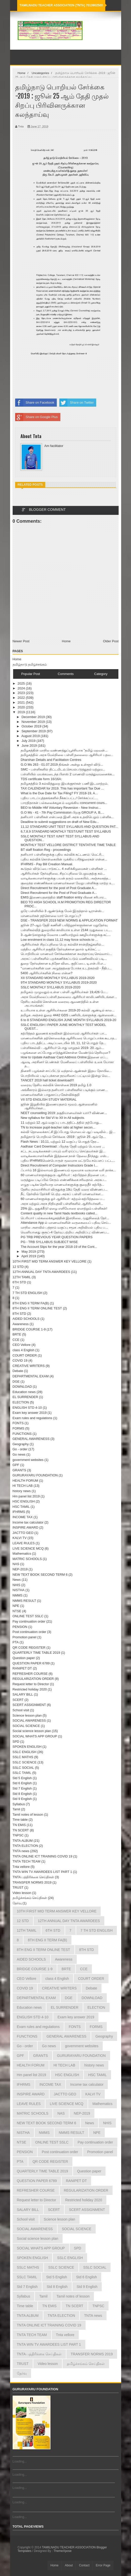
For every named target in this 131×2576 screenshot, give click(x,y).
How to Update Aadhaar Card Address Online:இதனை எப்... (64, 1057)
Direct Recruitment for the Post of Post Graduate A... (59, 893)
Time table (20, 1819)
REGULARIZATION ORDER (33, 1679)
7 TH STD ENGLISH (27, 1293)
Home (17, 659)
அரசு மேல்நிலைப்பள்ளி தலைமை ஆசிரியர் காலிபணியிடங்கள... (69, 997)
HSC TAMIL (21, 1507)
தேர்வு (17, 1903)
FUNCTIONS (22, 1434)
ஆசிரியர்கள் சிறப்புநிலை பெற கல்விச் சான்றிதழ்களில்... (62, 944)
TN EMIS (19, 1825)
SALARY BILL (23, 1694)
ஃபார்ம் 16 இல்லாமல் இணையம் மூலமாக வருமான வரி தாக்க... (68, 1170)
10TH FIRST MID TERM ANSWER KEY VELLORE (50, 1261)
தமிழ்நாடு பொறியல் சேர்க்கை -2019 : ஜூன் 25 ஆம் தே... (63, 1137)
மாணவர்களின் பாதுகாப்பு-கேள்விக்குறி (50, 1095)
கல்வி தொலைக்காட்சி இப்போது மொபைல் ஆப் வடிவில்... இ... (68, 1132)
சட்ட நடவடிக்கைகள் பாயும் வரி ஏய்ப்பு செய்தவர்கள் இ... (63, 1151)
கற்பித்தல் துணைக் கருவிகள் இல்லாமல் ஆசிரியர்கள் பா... (64, 1033)
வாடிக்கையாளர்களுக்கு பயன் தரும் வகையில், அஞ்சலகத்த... (66, 878)
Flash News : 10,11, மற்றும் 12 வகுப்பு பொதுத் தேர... (60, 1141)
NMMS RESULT (24, 1601)
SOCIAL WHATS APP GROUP (35, 1736)
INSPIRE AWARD (25, 1527)
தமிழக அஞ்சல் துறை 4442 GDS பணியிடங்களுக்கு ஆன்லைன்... (68, 1015)
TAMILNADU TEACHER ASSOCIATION (69, 2547)
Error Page (103, 2565)
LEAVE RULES (24, 1543)
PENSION (20, 1627)
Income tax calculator (28, 1522)
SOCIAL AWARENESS (29, 1720)
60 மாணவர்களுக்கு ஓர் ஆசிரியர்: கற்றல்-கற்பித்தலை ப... (63, 1199)
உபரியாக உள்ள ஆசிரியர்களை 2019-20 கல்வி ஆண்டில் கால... (68, 1010)
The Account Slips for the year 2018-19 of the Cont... (59, 1247)
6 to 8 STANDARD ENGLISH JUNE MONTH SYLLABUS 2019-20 (68, 1020)
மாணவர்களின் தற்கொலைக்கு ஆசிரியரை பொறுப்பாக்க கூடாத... (69, 1038)
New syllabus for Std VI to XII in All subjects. (53, 1118)
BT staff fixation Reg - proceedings (46, 850)
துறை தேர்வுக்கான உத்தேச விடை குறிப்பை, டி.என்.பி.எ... (63, 963)
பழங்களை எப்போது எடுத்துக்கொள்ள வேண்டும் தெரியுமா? (65, 1053)
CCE (16, 1340)
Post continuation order (29, 1632)
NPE (16, 1606)
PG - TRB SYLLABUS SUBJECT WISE (49, 1242)
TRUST (18, 1887)
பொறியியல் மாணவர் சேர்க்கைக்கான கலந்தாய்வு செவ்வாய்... (66, 954)
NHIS (16, 1585)
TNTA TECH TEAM (27, 1861)
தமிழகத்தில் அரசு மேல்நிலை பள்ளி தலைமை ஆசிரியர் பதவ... (67, 755)
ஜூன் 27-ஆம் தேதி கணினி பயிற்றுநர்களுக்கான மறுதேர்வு (64, 925)
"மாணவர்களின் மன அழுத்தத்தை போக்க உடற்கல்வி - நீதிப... (66, 968)
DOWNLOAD (22, 1386)
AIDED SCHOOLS (26, 1319)
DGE (16, 1381)
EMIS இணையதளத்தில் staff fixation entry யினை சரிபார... (64, 897)
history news (22, 1491)
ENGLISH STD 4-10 (27, 1407)
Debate (18, 1371)
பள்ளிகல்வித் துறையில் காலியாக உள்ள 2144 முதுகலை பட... (66, 930)
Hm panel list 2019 (26, 1496)
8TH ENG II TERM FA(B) (31, 1303)
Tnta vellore (21, 1867)
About (69, 2565)
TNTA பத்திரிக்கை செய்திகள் (33, 1877)
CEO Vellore (22, 1345)
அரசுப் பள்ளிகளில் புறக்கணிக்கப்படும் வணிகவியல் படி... (64, 959)
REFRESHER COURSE (30, 1674)
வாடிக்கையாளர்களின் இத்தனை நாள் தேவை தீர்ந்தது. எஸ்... (65, 1156)
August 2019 (31, 736)
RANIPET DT (22, 1668)
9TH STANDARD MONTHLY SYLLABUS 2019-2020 (59, 982)
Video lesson (22, 1893)
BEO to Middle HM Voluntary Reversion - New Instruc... (61, 808)
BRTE (17, 1334)
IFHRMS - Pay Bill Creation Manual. (47, 864)
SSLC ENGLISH (25, 1752)
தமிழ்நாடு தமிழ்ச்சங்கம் (30, 664)
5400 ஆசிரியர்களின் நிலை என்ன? (46, 973)
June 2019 (29, 745)
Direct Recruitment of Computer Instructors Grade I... (59, 1165)
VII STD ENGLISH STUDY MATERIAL (48, 1099)
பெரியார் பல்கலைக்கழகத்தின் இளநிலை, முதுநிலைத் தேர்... (65, 1218)
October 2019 (31, 726)
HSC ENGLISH (24, 1501)
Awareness (21, 1324)
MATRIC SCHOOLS (27, 1559)
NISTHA (19, 1590)
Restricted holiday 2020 (30, 1689)
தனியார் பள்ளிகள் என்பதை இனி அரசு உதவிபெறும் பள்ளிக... (67, 817)
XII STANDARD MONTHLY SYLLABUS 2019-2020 (58, 978)
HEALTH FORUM (25, 1480)
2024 (22, 688)
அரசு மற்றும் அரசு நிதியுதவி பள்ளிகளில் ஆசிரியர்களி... (62, 1204)
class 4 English (24, 1350)
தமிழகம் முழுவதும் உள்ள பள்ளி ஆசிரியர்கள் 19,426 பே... (64, 992)
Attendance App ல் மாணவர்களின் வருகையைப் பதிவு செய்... (66, 1223)
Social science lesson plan (32, 1731)
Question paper (24, 1658)
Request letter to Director (31, 1684)
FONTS (18, 1423)
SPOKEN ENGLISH (27, 1746)
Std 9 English (22, 1799)
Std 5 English (22, 1778)
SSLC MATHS (23, 1757)
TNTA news (21, 1851)
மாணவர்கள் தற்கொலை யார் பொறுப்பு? (51, 916)
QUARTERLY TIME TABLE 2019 (36, 1652)
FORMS (18, 1428)
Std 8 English (22, 1794)
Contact (84, 2565)
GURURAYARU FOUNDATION (35, 1475)
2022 (22, 698)
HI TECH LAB (23, 1486)
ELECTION (21, 1402)
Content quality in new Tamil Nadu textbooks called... (59, 1213)
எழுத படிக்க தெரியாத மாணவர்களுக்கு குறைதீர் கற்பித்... (62, 1185)
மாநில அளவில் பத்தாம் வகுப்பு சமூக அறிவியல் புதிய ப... (64, 1227)
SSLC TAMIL (22, 1773)
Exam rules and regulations (33, 1418)
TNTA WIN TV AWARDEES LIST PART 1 (42, 1872)
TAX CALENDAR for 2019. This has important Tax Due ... (62, 788)
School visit (21, 1710)
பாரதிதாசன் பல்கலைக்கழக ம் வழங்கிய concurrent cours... (64, 803)
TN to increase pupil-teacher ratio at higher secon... (58, 1127)
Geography (21, 1444)
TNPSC (18, 1835)
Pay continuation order (29, 1621)
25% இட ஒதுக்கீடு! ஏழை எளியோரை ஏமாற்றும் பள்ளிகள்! (64, 1208)
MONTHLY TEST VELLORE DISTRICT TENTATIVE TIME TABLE (68, 845)
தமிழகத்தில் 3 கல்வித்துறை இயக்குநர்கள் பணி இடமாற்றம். (64, 783)
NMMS (18, 1595)
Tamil (16, 1809)
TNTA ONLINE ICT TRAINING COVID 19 (42, 1856)
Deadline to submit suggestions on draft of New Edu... (60, 822)
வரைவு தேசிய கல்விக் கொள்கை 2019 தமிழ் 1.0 (56, 1085)
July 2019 (28, 741)
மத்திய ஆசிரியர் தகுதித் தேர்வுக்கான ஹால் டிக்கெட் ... (60, 949)
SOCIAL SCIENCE (26, 1726)
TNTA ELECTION (25, 1846)
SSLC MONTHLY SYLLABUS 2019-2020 (51, 987)
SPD (16, 1741)
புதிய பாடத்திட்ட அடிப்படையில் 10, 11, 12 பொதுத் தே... (63, 1043)
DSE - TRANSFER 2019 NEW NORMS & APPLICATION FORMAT (69, 920)
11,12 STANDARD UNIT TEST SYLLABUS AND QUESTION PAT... (69, 827)
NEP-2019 (20, 1569)
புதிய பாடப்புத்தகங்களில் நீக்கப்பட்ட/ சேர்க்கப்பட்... (59, 798)
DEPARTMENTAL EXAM (31, 1376)
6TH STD (19, 1282)
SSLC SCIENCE (25, 1762)
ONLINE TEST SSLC (28, 1616)
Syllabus (19, 1804)
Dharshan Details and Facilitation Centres (51, 760)
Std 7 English (22, 1788)
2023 (22, 693)
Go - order (20, 1449)
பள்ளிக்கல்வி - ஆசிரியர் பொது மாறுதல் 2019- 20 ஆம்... (62, 1048)
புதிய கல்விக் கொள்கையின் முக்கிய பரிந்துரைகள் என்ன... (64, 859)
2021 (22, 702)
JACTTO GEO (23, 1533)
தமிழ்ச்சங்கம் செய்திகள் (30, 1898)
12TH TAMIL (22, 1277)
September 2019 (34, 731)
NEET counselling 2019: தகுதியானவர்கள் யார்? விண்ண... (64, 1113)
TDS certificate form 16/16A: (41, 779)
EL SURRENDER (25, 1397)
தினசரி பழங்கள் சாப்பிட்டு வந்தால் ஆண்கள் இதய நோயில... (66, 1071)
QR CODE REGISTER (29, 1647)
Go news (19, 1454)
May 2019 (29, 1251)
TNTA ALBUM (23, 1840)
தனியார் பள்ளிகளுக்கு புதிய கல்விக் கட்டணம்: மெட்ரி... (62, 854)
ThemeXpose (62, 2551)
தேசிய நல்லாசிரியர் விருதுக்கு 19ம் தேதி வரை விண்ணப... (64, 1189)
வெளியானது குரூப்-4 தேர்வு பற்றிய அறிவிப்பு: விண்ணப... (65, 1232)
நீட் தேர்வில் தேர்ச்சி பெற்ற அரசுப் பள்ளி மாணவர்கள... (62, 1194)
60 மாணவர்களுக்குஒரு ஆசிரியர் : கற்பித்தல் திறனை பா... (64, 1175)
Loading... (20, 2461)
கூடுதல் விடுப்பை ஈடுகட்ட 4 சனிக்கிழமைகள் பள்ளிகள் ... (64, 869)
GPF (16, 1465)
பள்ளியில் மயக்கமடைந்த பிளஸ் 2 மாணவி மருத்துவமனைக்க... (68, 774)
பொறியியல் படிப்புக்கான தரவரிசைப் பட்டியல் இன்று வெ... (65, 1076)
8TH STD (19, 1313)
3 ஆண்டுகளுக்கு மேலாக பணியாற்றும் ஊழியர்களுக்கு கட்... (66, 935)
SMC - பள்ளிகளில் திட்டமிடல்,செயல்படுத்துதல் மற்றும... (63, 769)
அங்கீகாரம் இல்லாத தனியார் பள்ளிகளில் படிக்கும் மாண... (64, 1090)
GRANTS (19, 1470)
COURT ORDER (25, 1355)
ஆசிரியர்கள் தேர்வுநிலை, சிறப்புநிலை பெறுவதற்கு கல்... (63, 873)
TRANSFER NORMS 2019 (32, 1882)
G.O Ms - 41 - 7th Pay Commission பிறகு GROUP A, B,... (62, 812)
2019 (22, 712)
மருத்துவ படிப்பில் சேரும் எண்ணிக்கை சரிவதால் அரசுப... (64, 1180)
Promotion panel (25, 1637)
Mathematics (22, 1553)
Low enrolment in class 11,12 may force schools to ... (59, 940)
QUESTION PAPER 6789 (31, 1663)
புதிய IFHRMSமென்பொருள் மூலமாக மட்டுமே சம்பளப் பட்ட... (68, 1160)
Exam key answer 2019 (30, 1413)
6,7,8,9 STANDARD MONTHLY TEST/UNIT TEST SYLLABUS (66, 831)
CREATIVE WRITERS (29, 1366)
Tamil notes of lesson (28, 1814)
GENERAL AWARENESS (31, 1439)
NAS (16, 1564)
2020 (22, 707)
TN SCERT (21, 1830)
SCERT (18, 1700)
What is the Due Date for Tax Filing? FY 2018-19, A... (59, 793)
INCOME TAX (23, 1517)
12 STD (18, 1267)
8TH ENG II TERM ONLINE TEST (37, 1308)
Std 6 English (22, 1783)
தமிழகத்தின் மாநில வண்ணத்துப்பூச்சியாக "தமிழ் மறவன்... (64, 750)
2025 (22, 683)
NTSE (17, 1611)
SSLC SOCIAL (23, 1768)
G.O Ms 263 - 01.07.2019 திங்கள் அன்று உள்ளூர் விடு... (62, 764)
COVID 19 (20, 1360)
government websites (28, 1460)
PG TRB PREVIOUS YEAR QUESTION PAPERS (57, 1237)
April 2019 (29, 1256)
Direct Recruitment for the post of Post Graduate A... (59, 888)
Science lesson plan (27, 1715)
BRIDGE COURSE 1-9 (29, 1329)
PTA (16, 1642)
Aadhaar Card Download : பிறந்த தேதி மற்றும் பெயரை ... (63, 1146)
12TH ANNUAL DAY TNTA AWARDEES (41, 1272)
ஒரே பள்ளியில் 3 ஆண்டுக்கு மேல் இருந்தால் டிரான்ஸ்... (62, 911)
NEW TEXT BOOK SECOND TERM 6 (40, 1574)
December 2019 (33, 717)
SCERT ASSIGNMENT (29, 1705)
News (17, 1580)
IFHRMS (19, 1512)
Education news (24, 1392)
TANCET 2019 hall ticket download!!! (47, 1080)
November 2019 (33, 722)
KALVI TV (20, 1538)
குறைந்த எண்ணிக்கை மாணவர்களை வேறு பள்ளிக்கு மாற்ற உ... (68, 883)
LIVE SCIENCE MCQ (28, 1548)
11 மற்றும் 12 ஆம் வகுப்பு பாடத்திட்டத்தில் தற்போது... (61, 1122)
